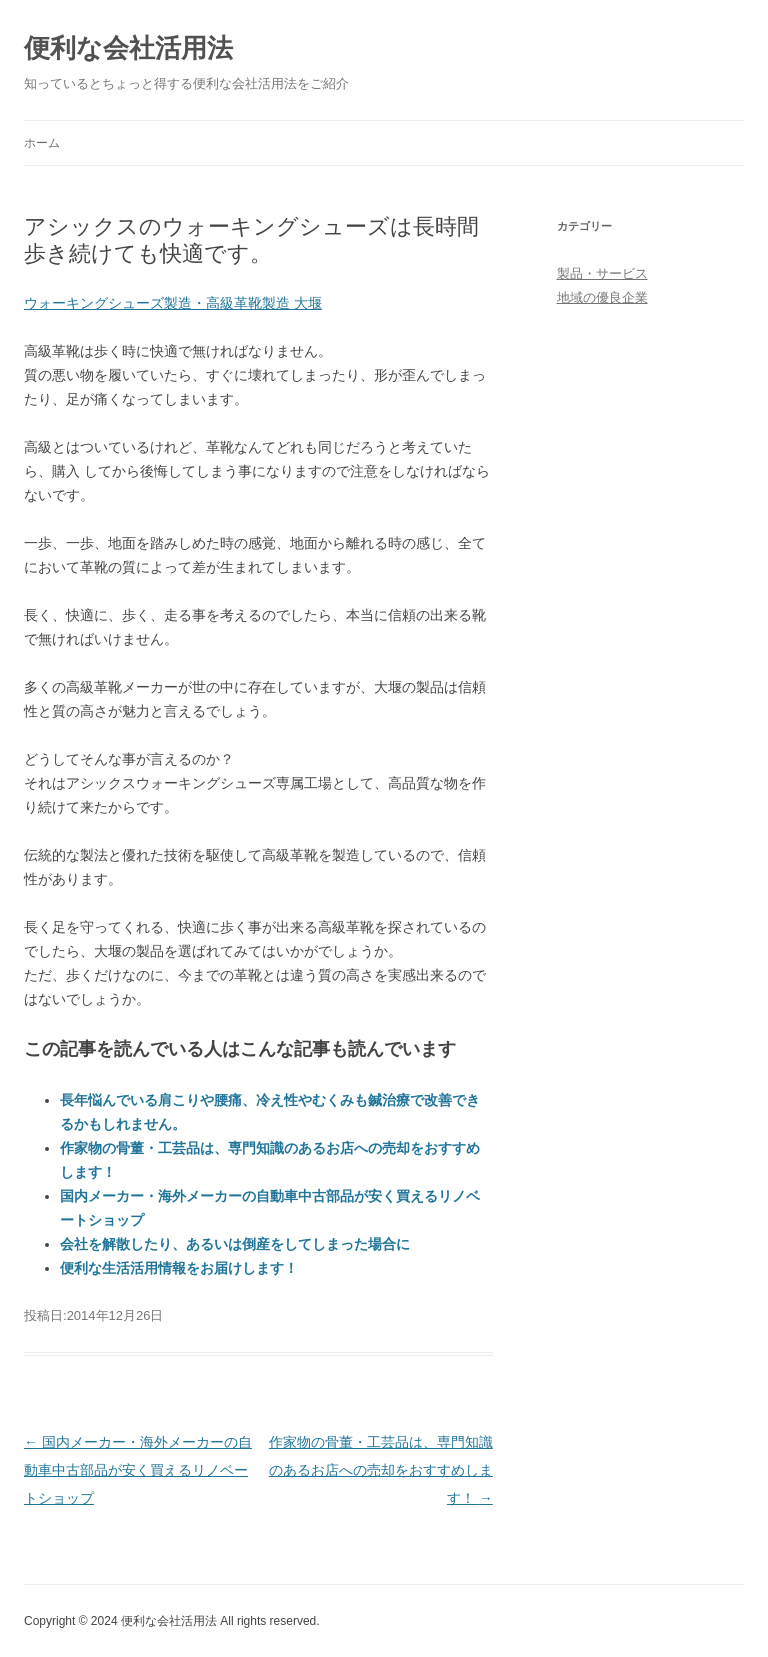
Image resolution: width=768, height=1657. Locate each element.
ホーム (42, 143)
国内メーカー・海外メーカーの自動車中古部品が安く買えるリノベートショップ (138, 1470)
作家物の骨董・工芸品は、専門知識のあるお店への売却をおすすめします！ (381, 1470)
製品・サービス (602, 273)
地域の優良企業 (602, 297)
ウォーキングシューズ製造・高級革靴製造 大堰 (173, 303)
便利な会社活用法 (128, 48)
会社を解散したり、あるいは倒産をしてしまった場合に (235, 1244)
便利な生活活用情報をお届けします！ (179, 1268)
